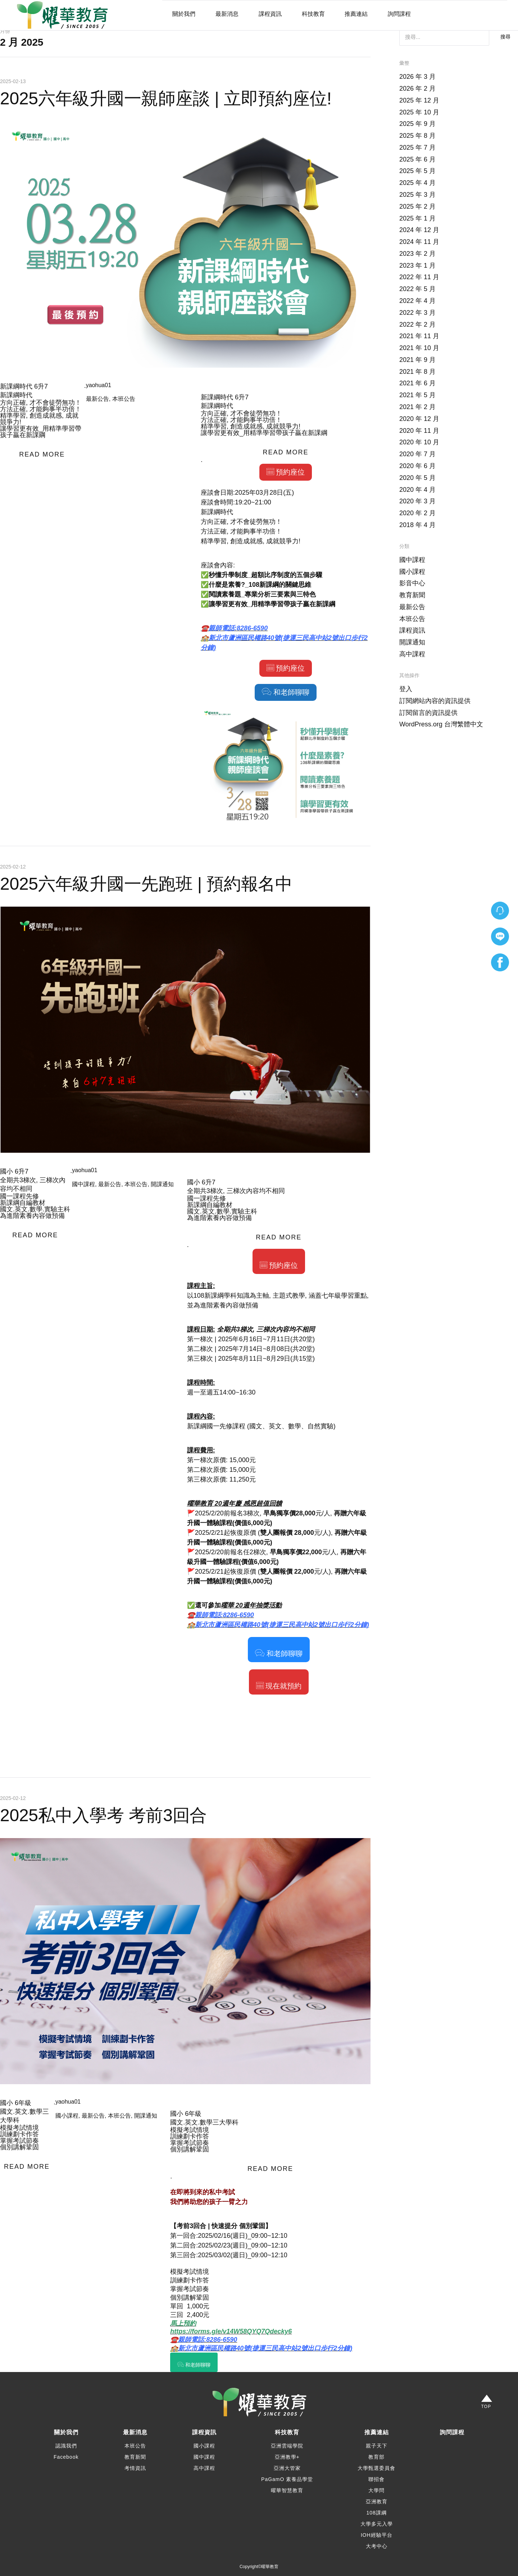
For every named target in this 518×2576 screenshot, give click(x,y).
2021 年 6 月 (417, 383)
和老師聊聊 (285, 692)
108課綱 (376, 2513)
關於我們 (183, 14)
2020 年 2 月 (417, 513)
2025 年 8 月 (417, 135)
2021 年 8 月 (417, 371)
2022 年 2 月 (417, 324)
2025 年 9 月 (417, 123)
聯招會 (376, 2479)
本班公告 (123, 399)
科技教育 (313, 14)
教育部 (376, 2457)
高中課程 (412, 654)
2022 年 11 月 (419, 277)
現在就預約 (279, 1685)
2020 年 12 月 (419, 418)
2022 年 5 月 (417, 288)
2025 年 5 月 (417, 170)
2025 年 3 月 (417, 194)
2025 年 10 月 (419, 112)
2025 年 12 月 (419, 100)
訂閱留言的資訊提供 (428, 712)
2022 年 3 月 (417, 312)
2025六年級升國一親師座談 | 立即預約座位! (166, 98)
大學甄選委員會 (376, 2468)
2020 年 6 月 (417, 466)
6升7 (41, 386)
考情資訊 (135, 2468)
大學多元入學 (376, 2524)
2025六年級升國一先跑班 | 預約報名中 (146, 883)
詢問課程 (399, 14)
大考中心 (376, 2546)
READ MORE (42, 454)
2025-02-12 (13, 866)
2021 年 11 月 (419, 336)
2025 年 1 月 (417, 218)
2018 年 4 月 (417, 525)
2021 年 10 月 (419, 348)
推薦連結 (356, 14)
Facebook (66, 2457)
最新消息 (226, 14)
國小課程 (66, 2116)
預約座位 (286, 471)
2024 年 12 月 (419, 229)
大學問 (376, 2490)
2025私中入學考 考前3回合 (103, 1815)
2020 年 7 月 (417, 454)
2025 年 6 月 (417, 159)
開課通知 (162, 1184)
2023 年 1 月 (417, 265)
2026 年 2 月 (417, 88)
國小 (6, 1171)
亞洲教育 (376, 2501)
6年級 (23, 2102)
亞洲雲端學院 (287, 2446)
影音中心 (412, 583)
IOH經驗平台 (376, 2535)
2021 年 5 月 (417, 395)
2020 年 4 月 (417, 489)
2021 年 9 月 (417, 359)
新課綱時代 (16, 386)
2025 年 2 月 (417, 206)
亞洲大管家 (287, 2468)
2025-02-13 (13, 81)
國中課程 (83, 1184)
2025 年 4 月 (417, 182)
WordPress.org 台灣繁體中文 (441, 724)
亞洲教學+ (287, 2457)
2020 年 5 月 (417, 477)
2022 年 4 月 (417, 300)
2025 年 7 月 (417, 147)
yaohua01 (98, 385)
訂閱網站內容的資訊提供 (435, 700)
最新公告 (97, 399)
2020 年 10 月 (419, 442)
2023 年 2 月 (417, 253)
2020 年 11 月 (419, 430)
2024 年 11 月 (419, 241)
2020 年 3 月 (417, 501)
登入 (405, 689)
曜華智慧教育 (287, 2490)
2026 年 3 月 (417, 76)
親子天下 (376, 2446)
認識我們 (66, 2446)
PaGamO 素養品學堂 (287, 2479)
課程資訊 (270, 14)
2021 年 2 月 (417, 407)
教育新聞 (412, 595)
